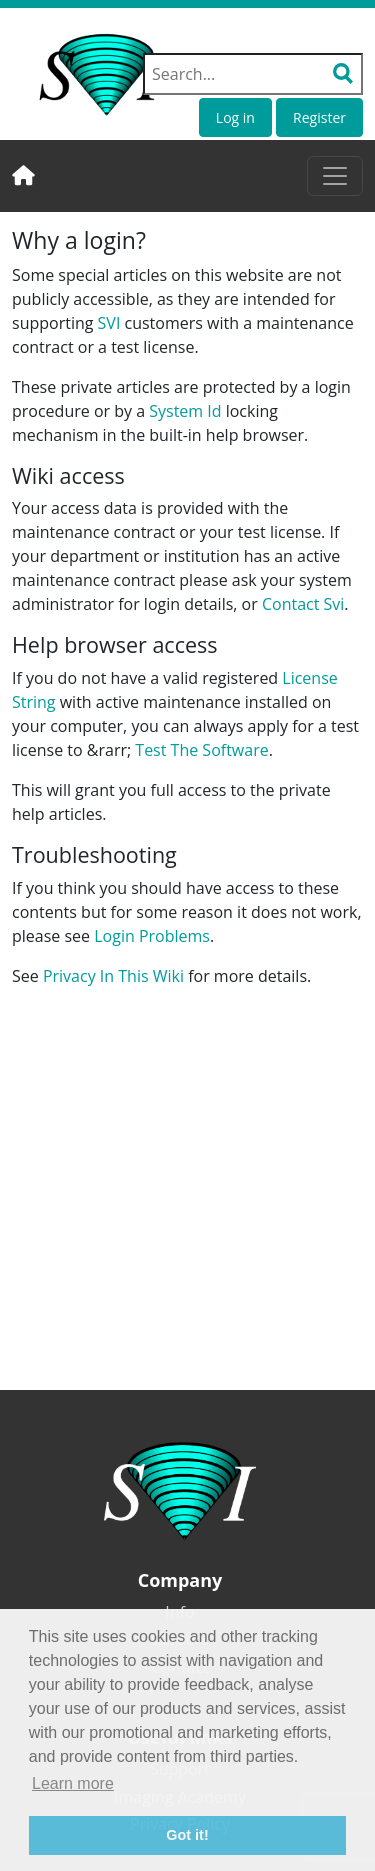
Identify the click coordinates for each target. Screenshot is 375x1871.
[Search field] (253, 74)
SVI (109, 323)
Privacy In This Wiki (113, 976)
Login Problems (152, 936)
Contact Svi (303, 604)
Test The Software (201, 750)
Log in (235, 117)
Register (319, 117)
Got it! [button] (187, 1835)
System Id (185, 411)
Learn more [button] (73, 1783)
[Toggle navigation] (335, 176)
